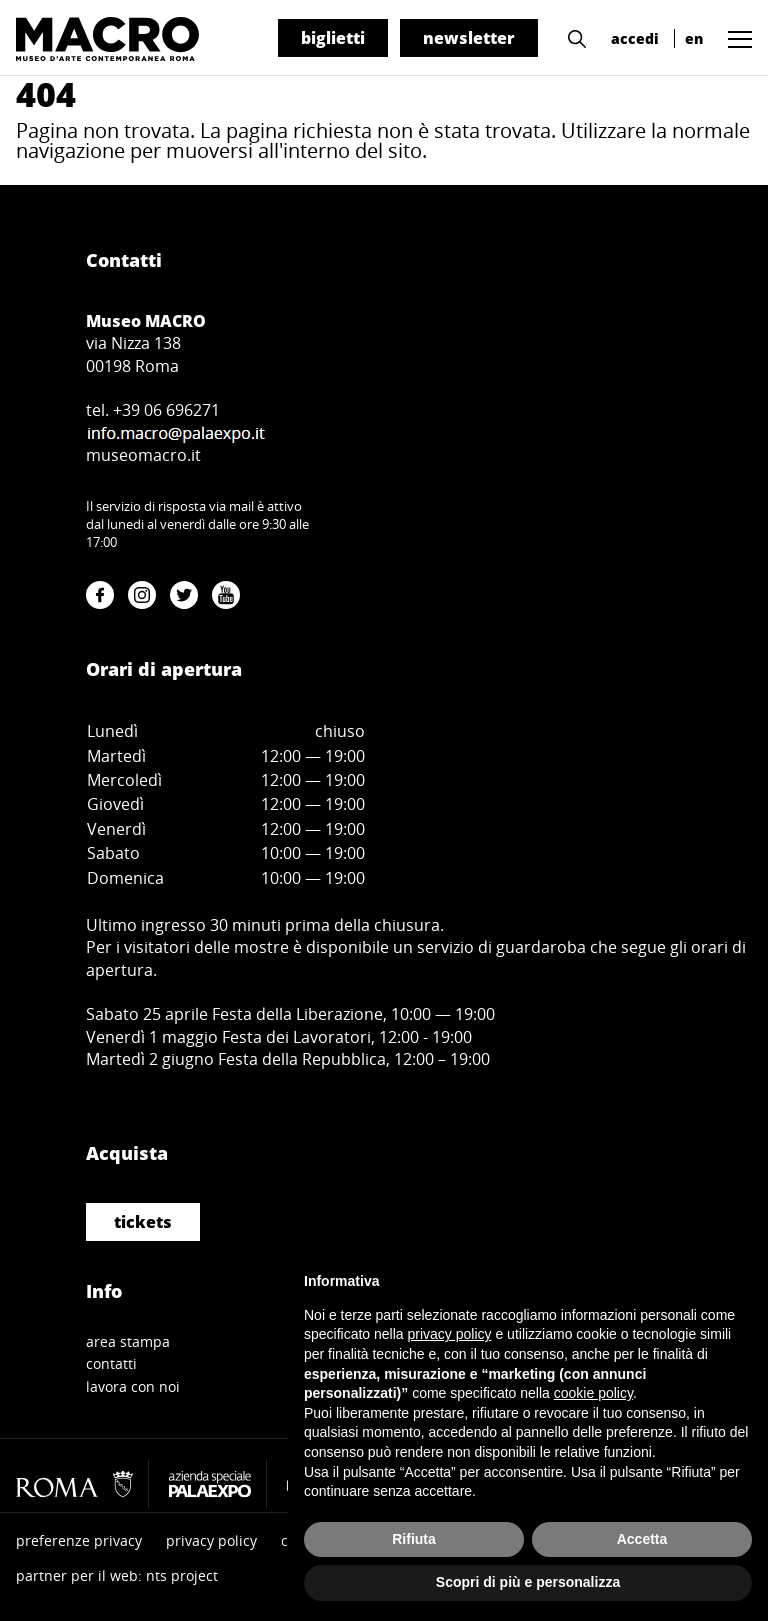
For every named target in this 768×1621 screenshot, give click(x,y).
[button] (572, 37)
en (694, 38)
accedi (635, 38)
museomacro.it (143, 455)
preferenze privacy (79, 1540)
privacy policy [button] (450, 1334)
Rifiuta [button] (414, 1539)
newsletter (469, 38)
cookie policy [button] (593, 1393)
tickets (143, 1222)
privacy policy (211, 1540)
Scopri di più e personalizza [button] (528, 1582)
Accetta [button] (642, 1539)
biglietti (333, 38)
